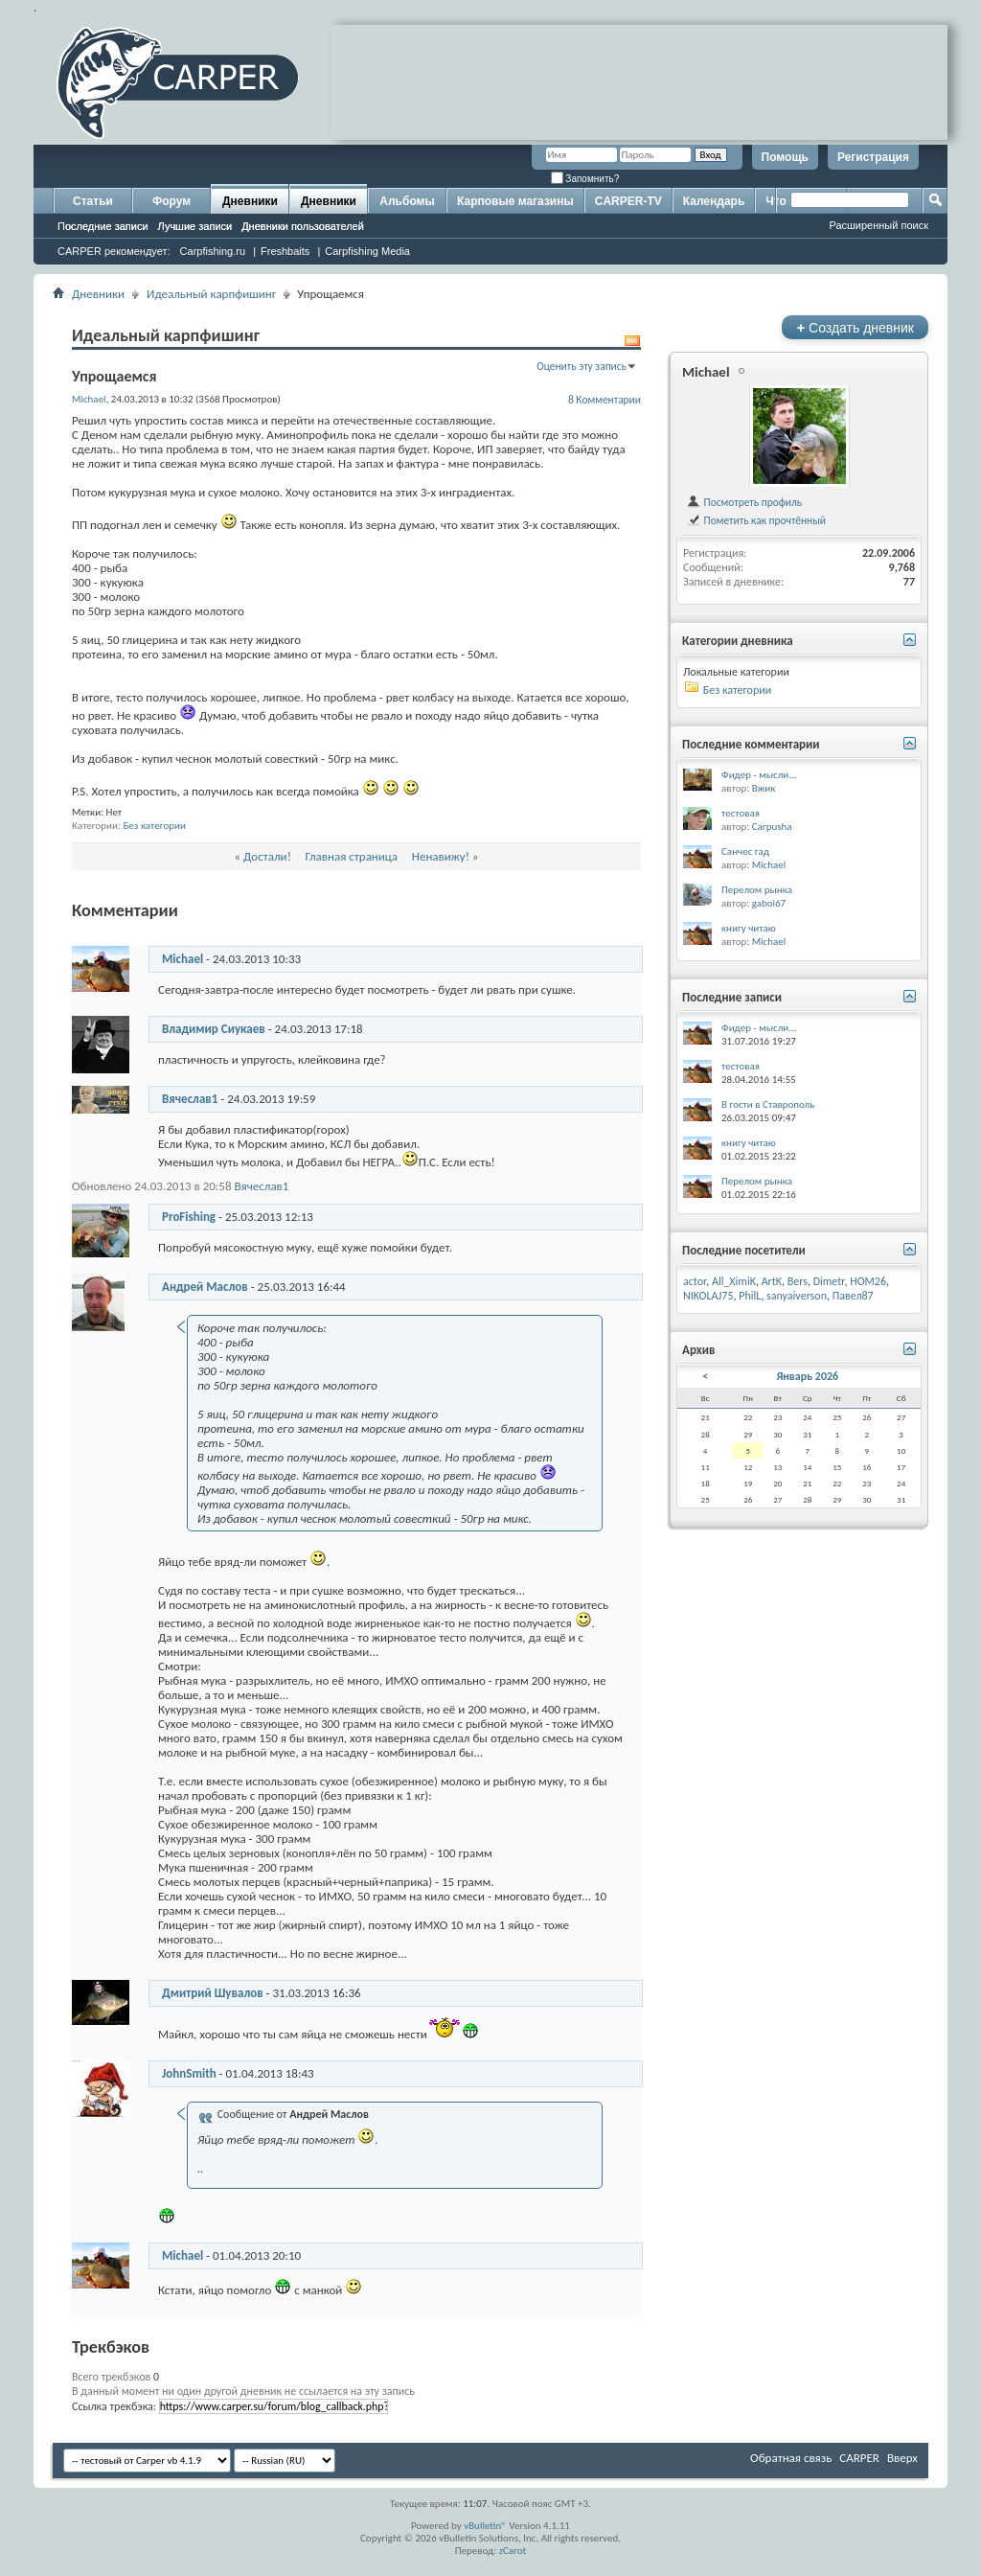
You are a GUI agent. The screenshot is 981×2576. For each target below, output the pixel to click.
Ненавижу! (440, 856)
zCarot (513, 2550)
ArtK (772, 1281)
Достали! (267, 856)
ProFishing (189, 1216)
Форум (171, 201)
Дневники (250, 201)
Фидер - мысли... (759, 775)
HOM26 (868, 1281)
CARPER (859, 2457)
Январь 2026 (807, 1376)
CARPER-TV (628, 201)
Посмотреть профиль (744, 502)
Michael (182, 959)
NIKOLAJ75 (708, 1295)
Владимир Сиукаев (213, 1029)
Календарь (714, 201)
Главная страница (352, 856)
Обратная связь (791, 2457)
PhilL (750, 1295)
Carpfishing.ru (212, 251)
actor (694, 1281)
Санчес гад (745, 851)
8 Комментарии (604, 399)
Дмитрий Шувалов (212, 1993)
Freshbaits (285, 251)
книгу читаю (748, 928)
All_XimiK (734, 1281)
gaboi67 (769, 903)
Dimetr (829, 1281)
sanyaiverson (796, 1295)
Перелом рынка (756, 890)
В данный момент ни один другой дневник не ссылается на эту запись (243, 2391)
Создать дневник (855, 327)
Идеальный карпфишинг (211, 294)
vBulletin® (485, 2525)
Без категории (154, 825)
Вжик (764, 788)
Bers (797, 1281)
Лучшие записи (195, 226)
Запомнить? (585, 178)
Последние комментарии (751, 744)
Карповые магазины (515, 201)
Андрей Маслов (205, 1286)
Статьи (93, 201)
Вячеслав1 (189, 1099)
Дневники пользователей (302, 226)
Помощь (785, 157)
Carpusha (772, 826)
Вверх (902, 2457)
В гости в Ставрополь (767, 1104)
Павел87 (853, 1295)
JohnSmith (189, 2073)
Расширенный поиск (878, 225)
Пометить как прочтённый (756, 520)
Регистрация (873, 157)
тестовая (740, 813)
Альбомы (406, 201)
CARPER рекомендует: (114, 251)
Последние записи (102, 226)
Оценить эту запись (581, 366)
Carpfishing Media (367, 251)
